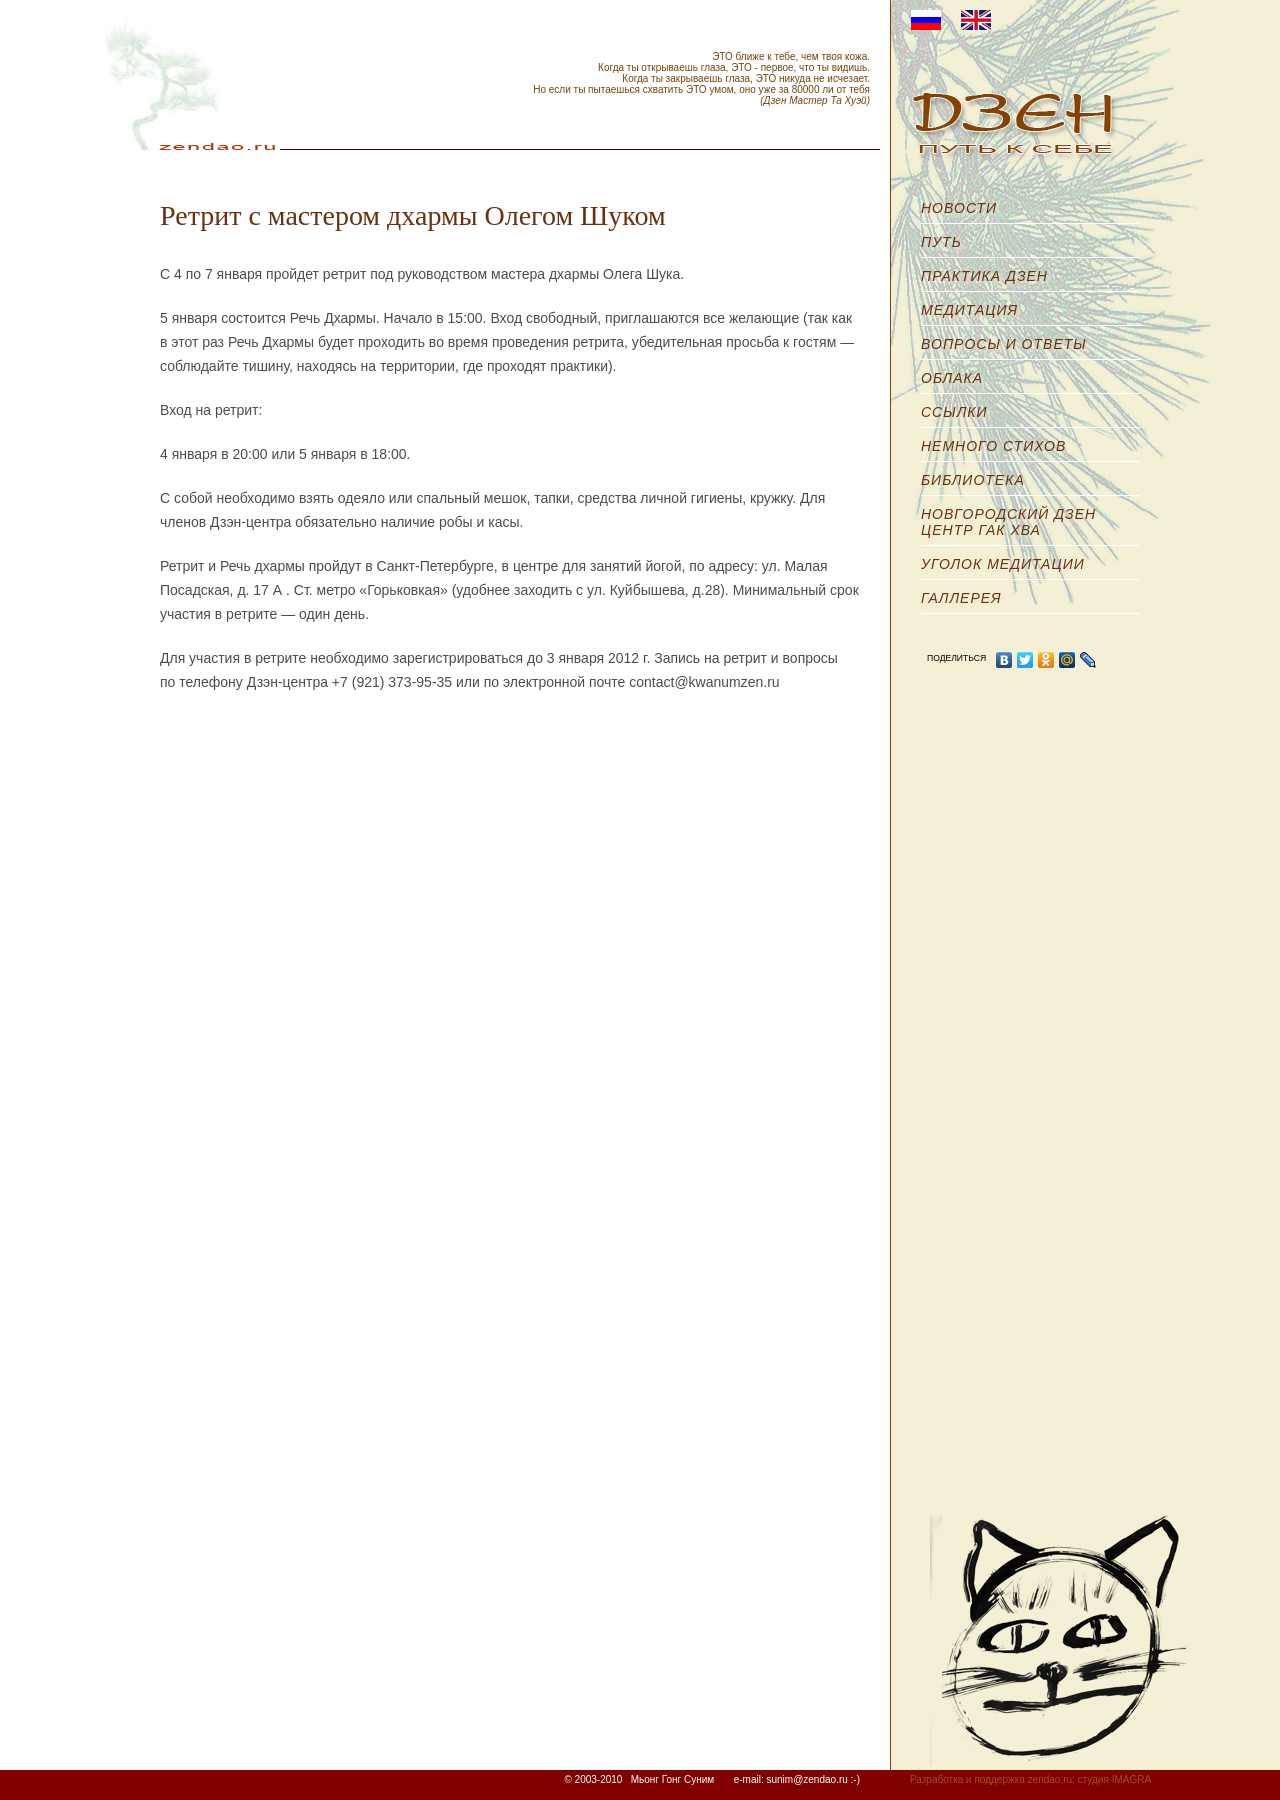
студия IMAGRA (1114, 1779)
